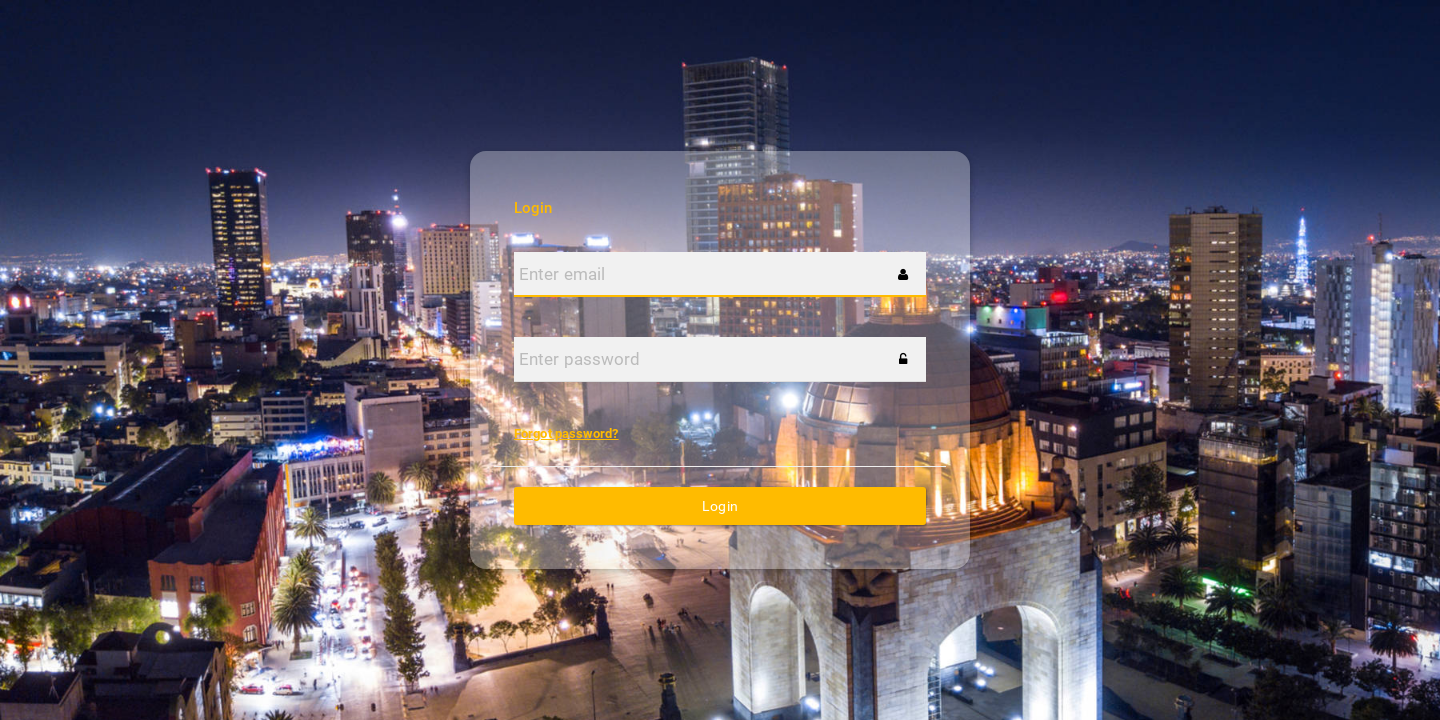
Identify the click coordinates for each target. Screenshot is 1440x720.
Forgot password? (566, 433)
